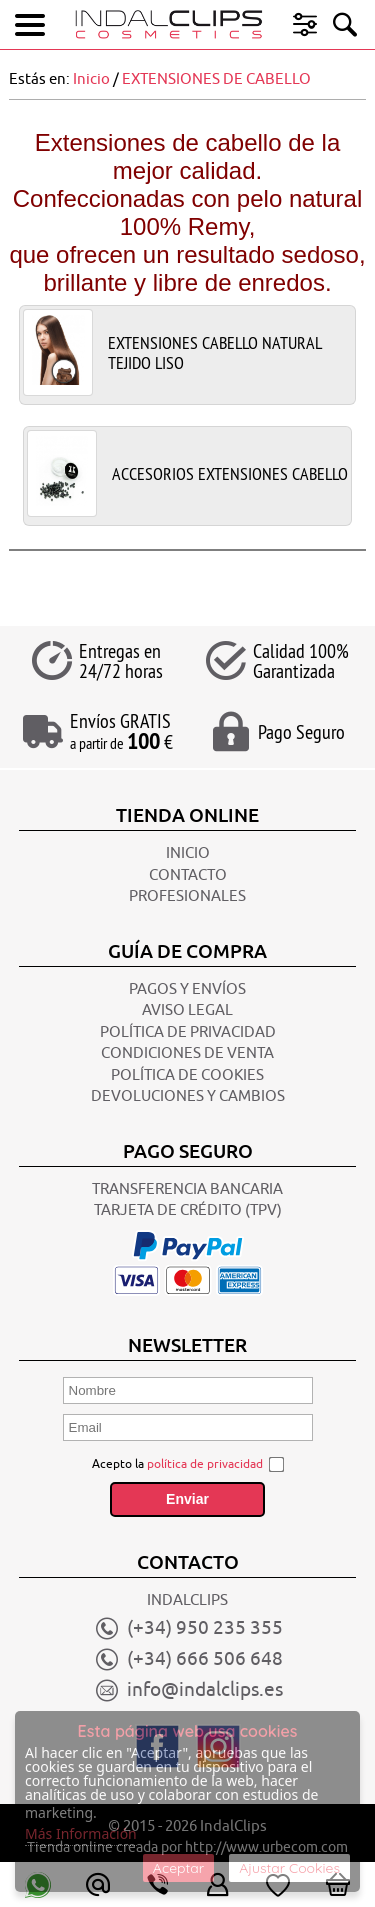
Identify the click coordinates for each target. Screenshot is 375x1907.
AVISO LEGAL (187, 1010)
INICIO (188, 853)
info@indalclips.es (205, 1690)
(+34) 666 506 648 (205, 1659)
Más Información (81, 1833)
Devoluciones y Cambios (188, 1096)
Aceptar (178, 1868)
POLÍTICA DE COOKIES (187, 1075)
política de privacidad (205, 1464)
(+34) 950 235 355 (205, 1628)
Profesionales (187, 896)
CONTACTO (188, 875)
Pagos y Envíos (187, 989)
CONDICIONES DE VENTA (187, 1053)
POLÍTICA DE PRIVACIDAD (188, 1032)
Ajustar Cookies (289, 1868)
